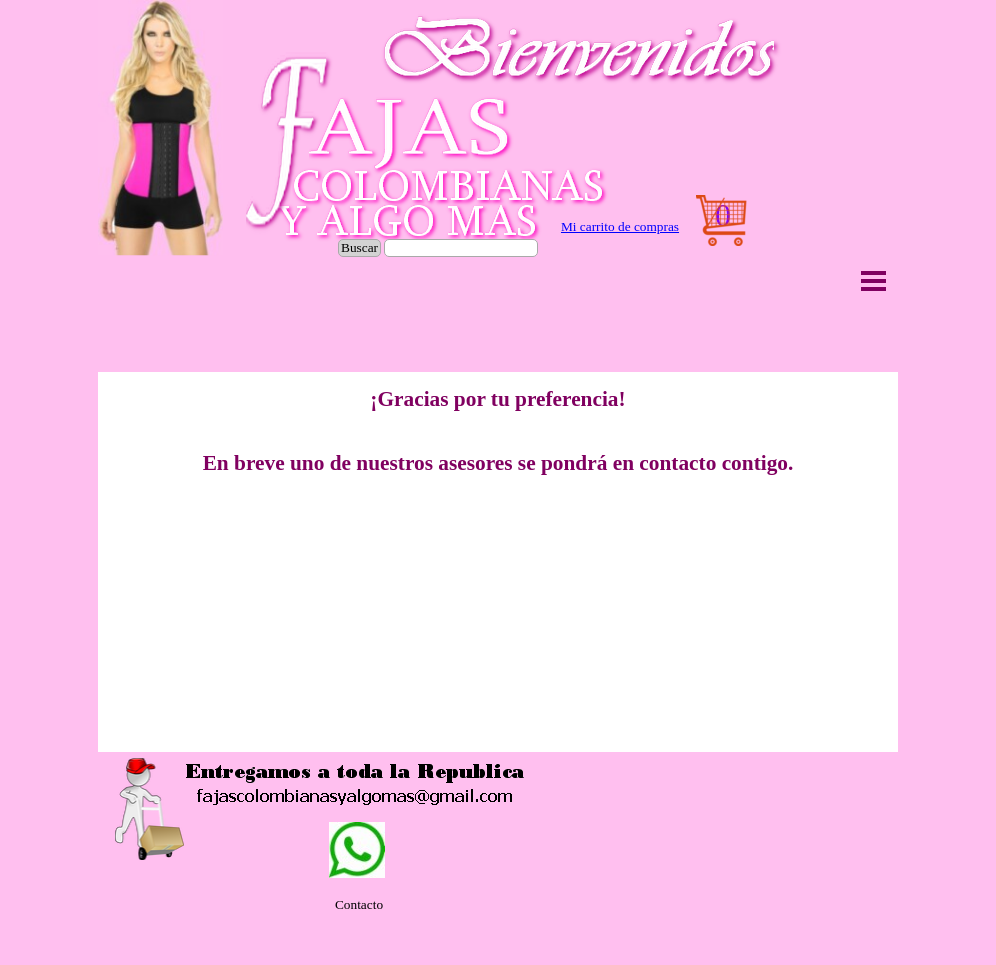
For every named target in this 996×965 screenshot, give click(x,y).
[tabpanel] (620, 227)
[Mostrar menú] (873, 280)
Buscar (359, 247)
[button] (149, 809)
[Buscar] (461, 248)
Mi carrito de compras (620, 226)
